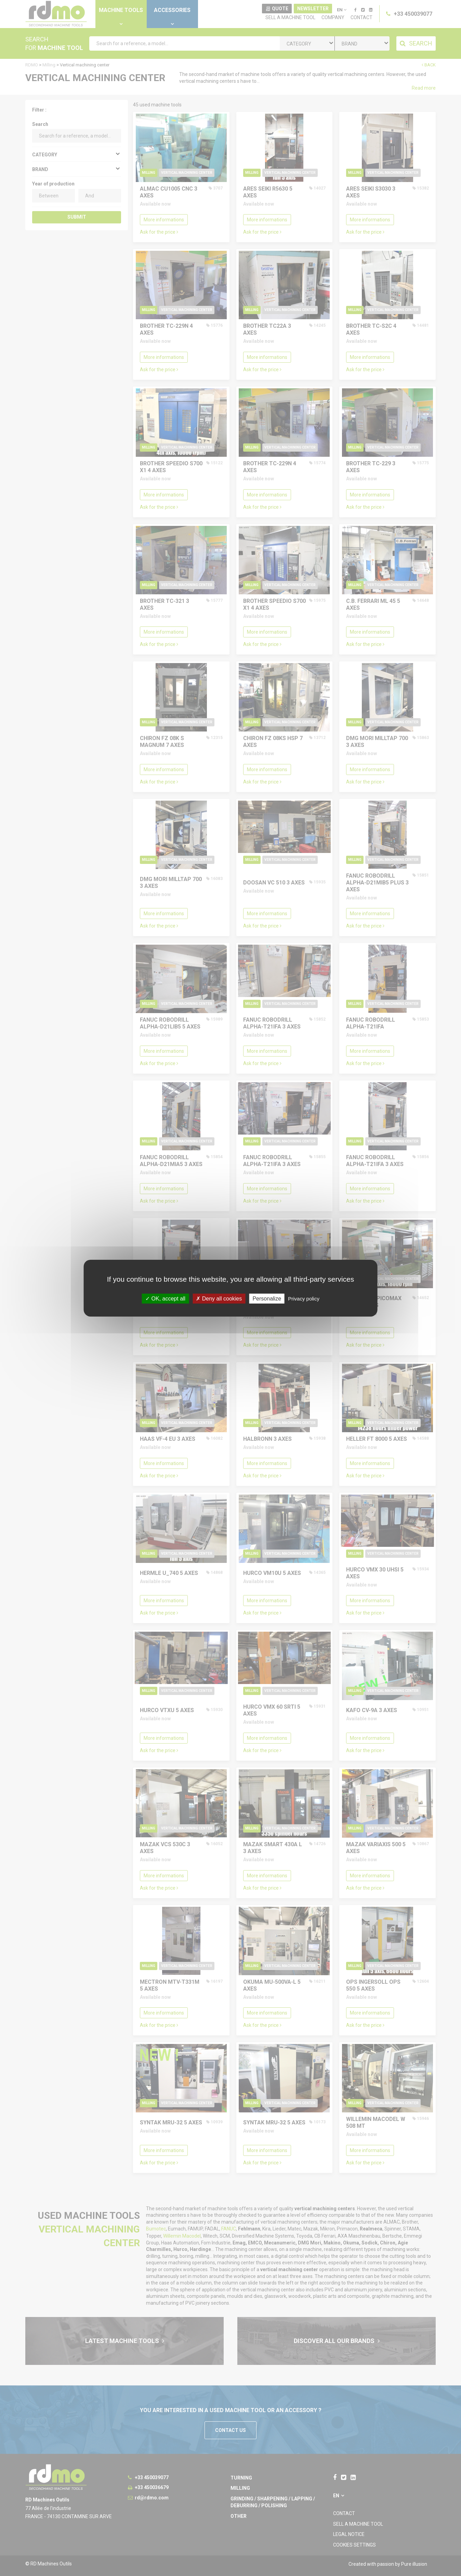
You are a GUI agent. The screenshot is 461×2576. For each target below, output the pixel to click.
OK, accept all (165, 1298)
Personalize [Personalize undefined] (266, 1298)
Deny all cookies (219, 1298)
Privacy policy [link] (303, 1298)
